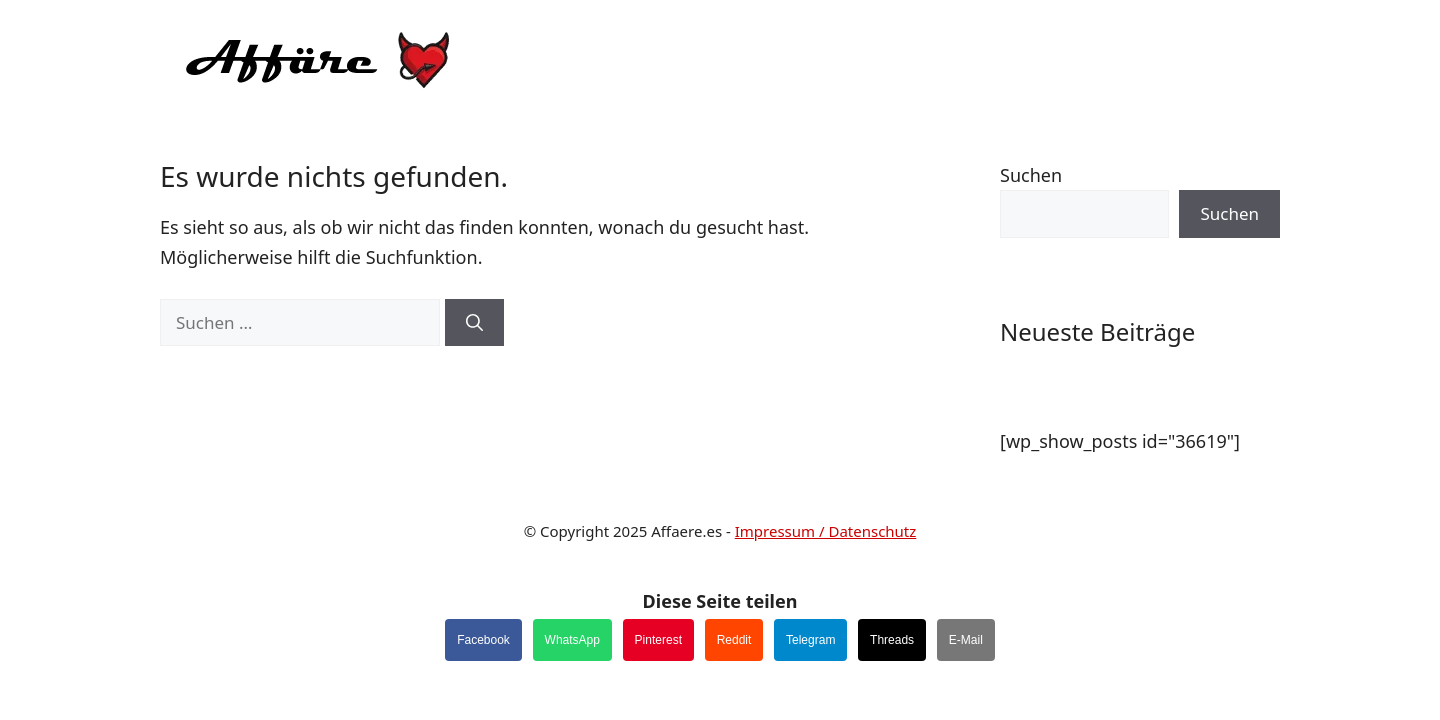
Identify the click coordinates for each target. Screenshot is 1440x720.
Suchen (1031, 175)
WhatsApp (572, 640)
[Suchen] (474, 323)
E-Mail (966, 640)
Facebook (483, 640)
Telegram (810, 640)
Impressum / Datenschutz (826, 531)
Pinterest (658, 640)
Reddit (734, 640)
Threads (892, 640)
